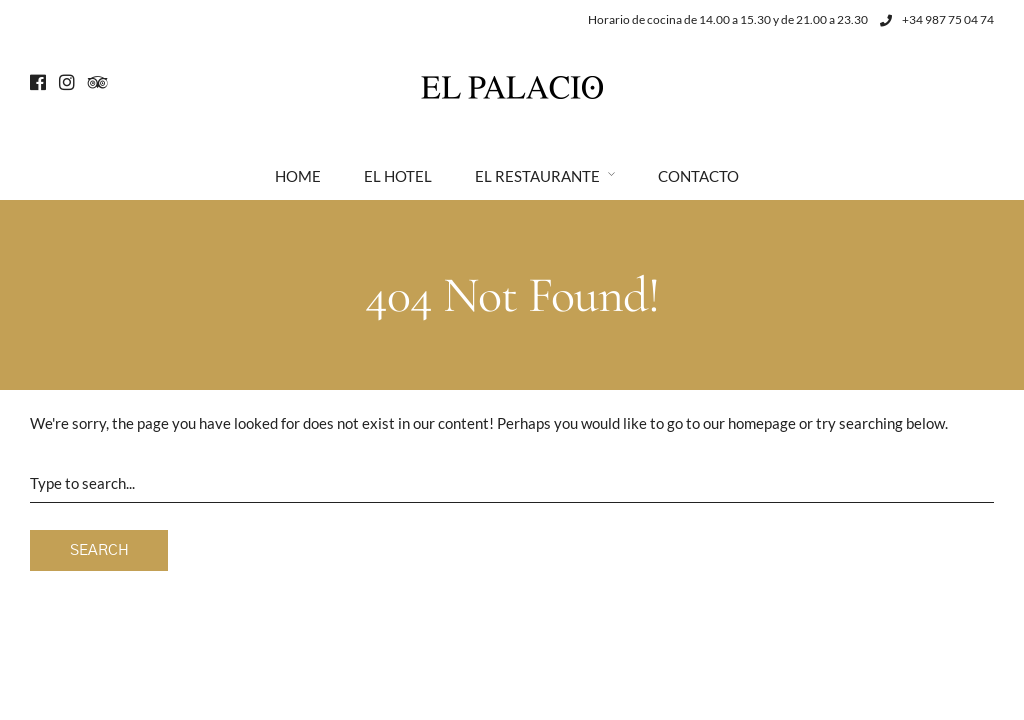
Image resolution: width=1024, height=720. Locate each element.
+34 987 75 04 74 (937, 19)
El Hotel (398, 176)
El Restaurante (537, 176)
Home (298, 176)
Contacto (698, 176)
